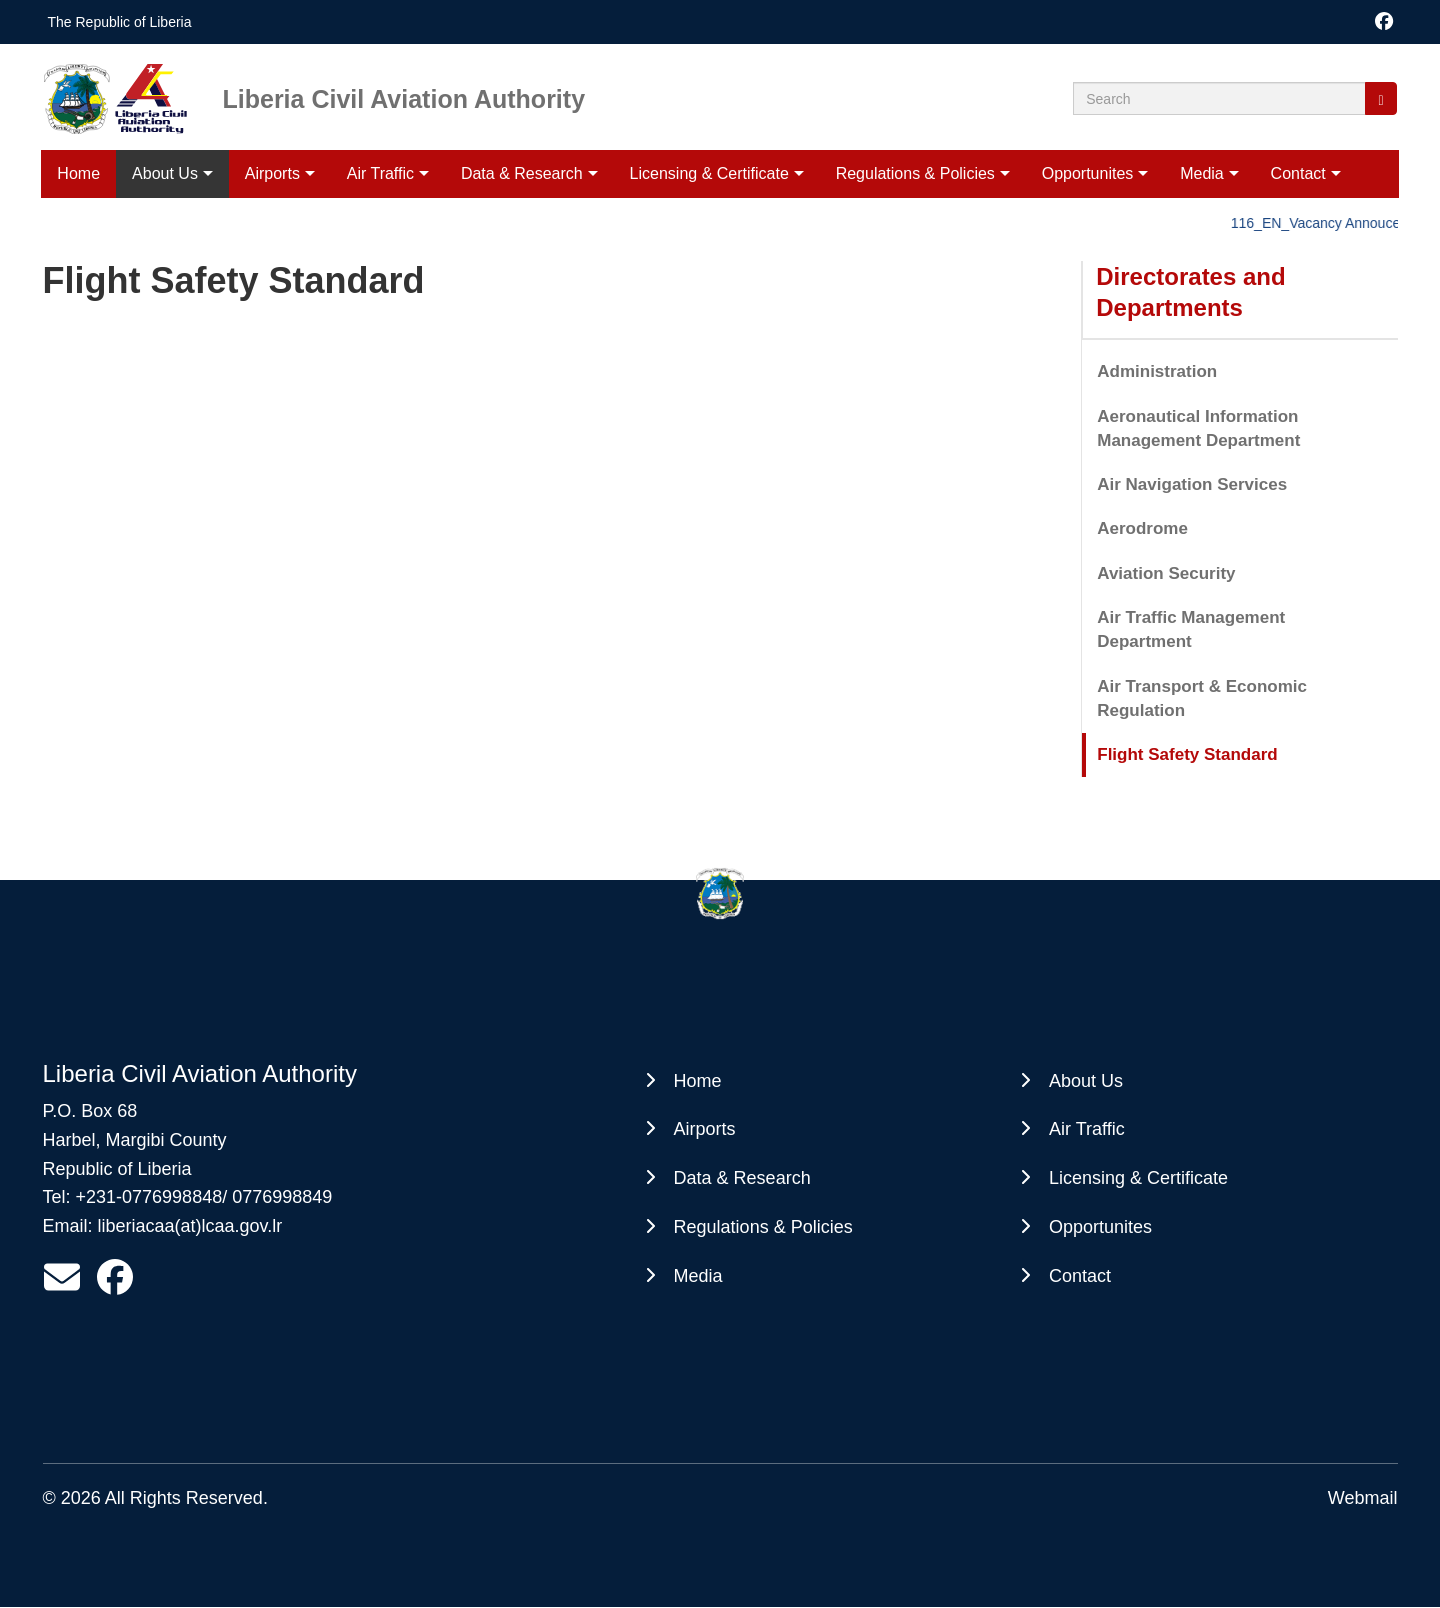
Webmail (1363, 1498)
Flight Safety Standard (1187, 754)
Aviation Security (1166, 573)
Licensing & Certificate (709, 173)
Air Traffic (380, 173)
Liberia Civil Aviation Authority (404, 98)
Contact (1298, 173)
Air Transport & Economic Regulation (1202, 698)
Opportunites (1088, 173)
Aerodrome (1142, 528)
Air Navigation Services (1192, 484)
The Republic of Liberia (120, 22)
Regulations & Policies (915, 173)
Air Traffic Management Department (1191, 629)
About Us (165, 173)
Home (78, 173)
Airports (272, 173)
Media (1202, 173)
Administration (1157, 371)
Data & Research (522, 173)
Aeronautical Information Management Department (1198, 428)
